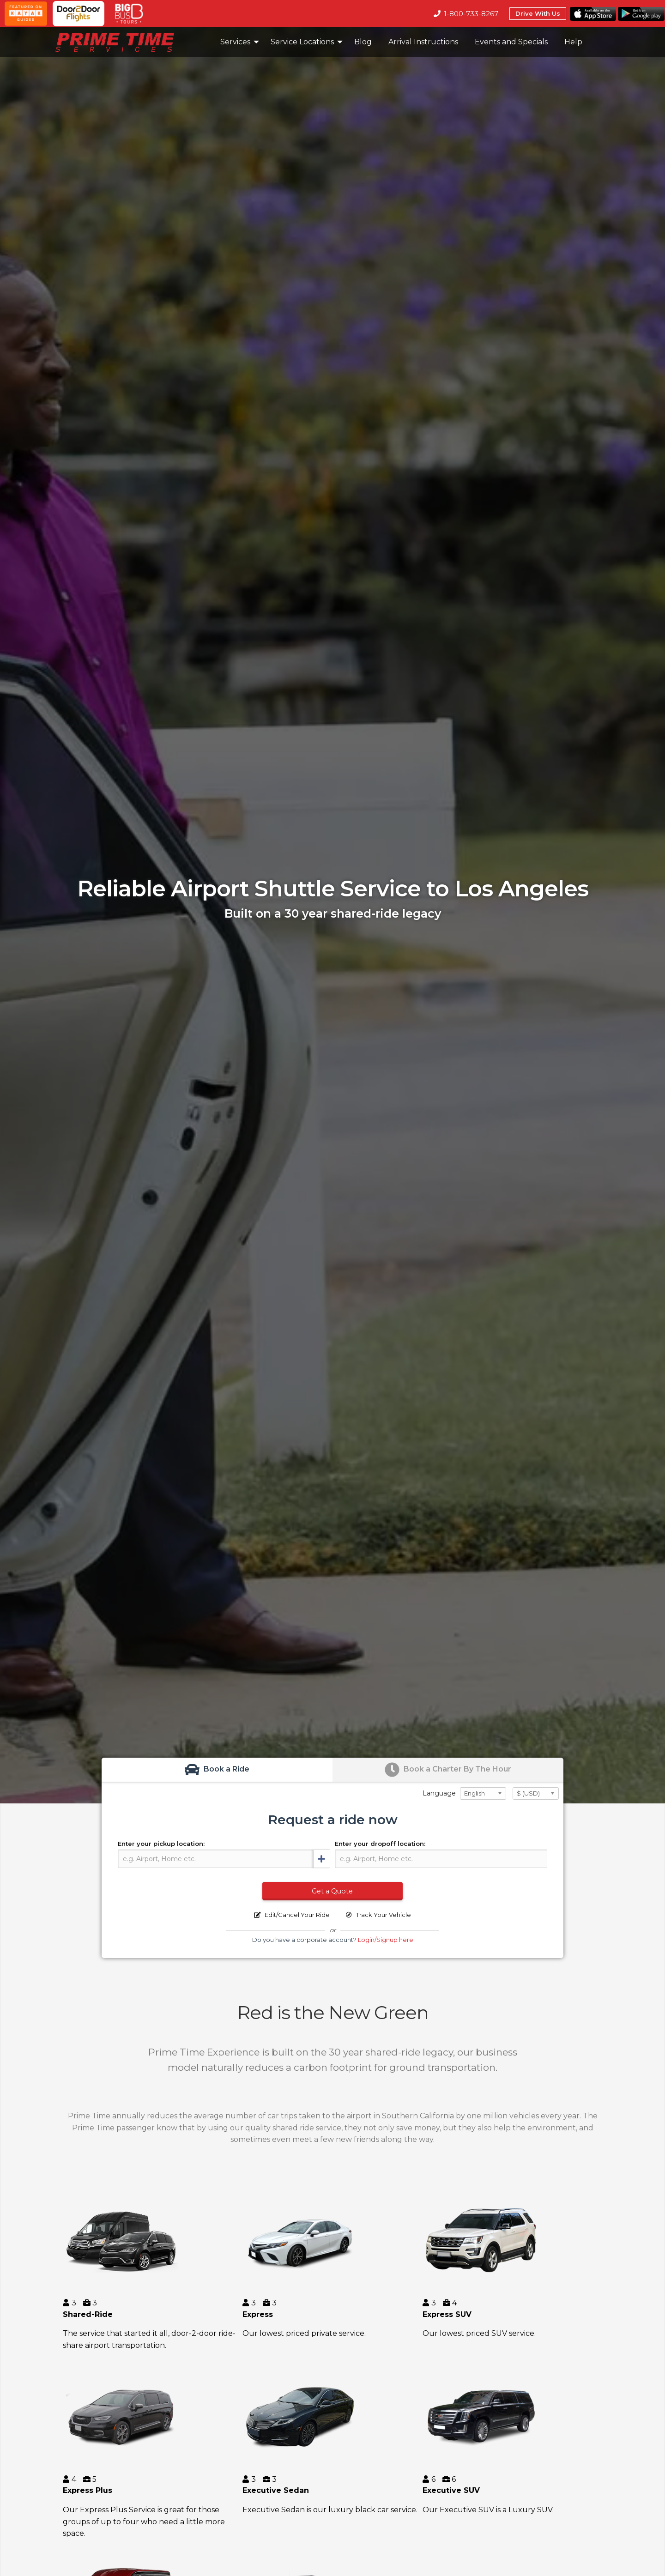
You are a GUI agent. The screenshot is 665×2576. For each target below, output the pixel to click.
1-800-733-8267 (466, 13)
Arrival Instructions (423, 41)
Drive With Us (537, 13)
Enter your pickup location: (161, 1843)
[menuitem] (133, 42)
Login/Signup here (385, 1939)
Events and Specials (511, 41)
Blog (363, 41)
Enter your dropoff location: (380, 1843)
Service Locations (302, 41)
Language (439, 1793)
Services (235, 41)
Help (573, 41)
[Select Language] (483, 1793)
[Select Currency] (536, 1793)
